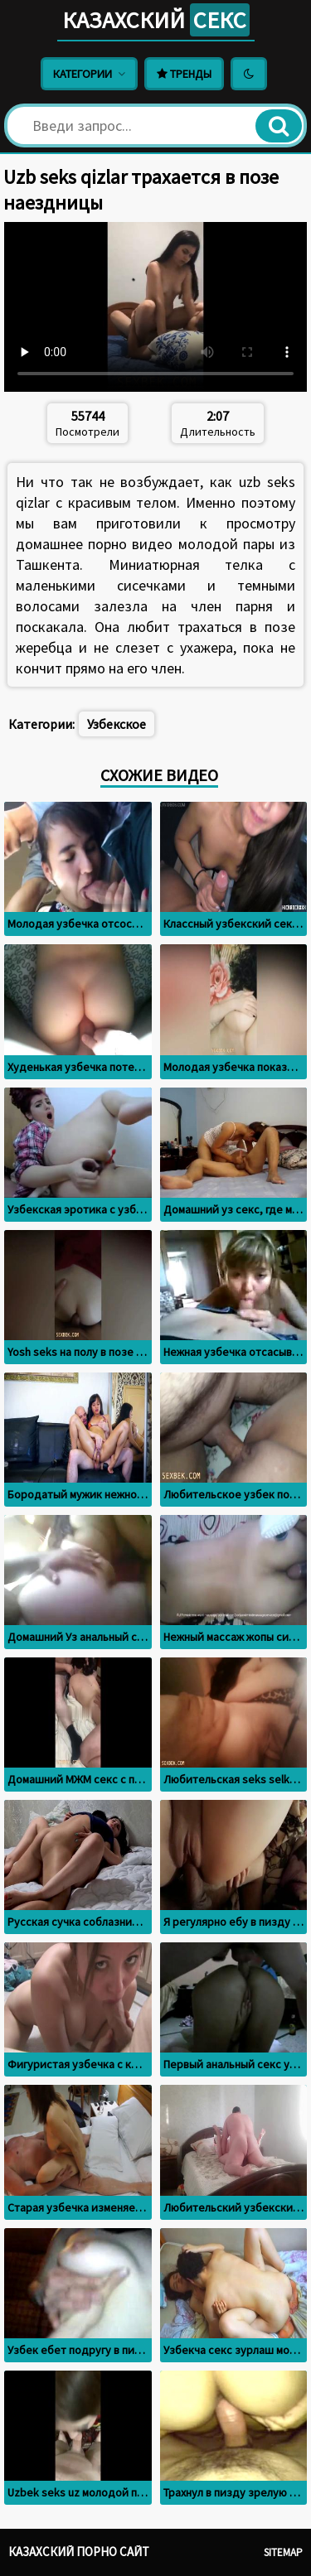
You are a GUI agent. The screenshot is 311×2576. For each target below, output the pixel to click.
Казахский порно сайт (78, 2551)
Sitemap (283, 2552)
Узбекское (116, 724)
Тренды (184, 73)
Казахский (156, 19)
